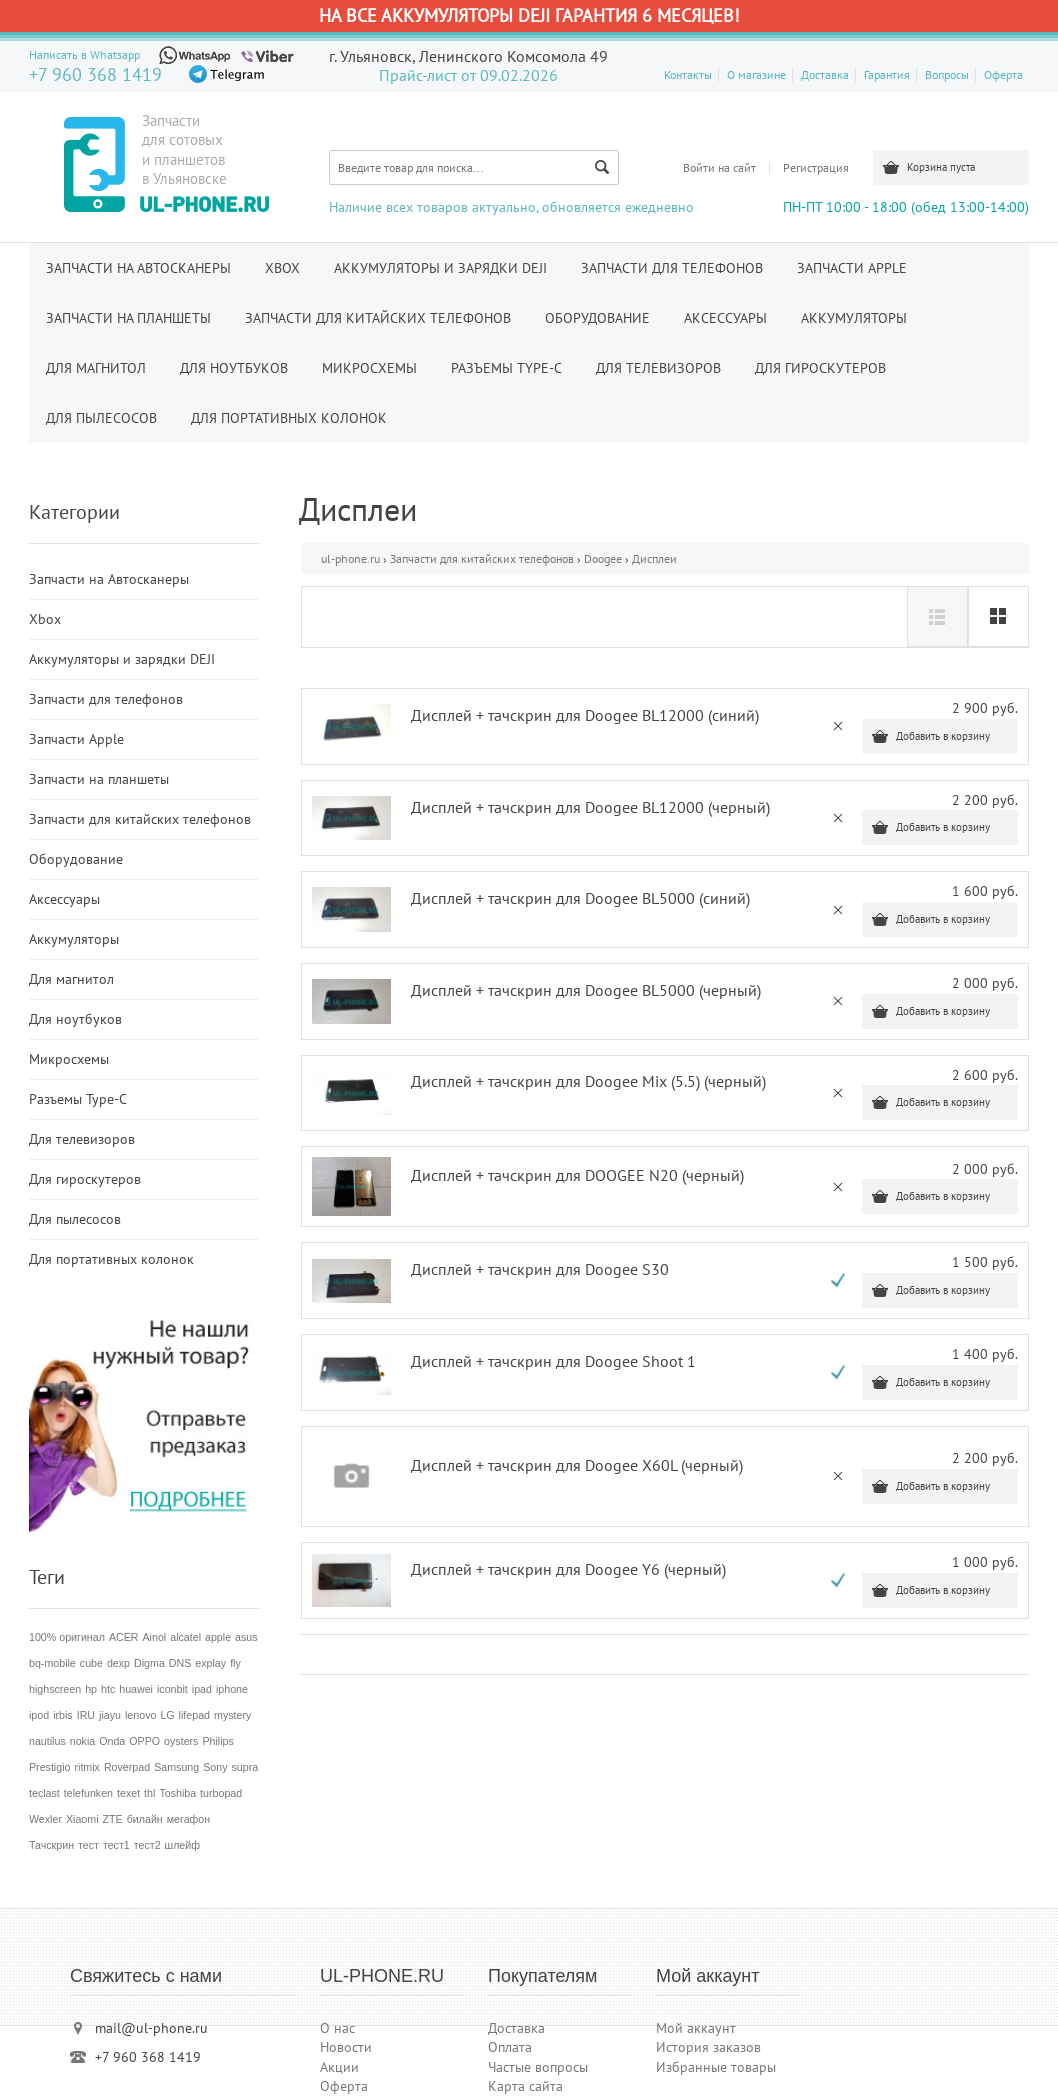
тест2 (147, 1845)
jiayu (110, 1715)
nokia (82, 1741)
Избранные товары (716, 2067)
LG (167, 1715)
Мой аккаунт (696, 2028)
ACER (124, 1637)
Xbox (282, 268)
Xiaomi (82, 1819)
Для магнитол (96, 368)
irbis (63, 1715)
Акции (339, 2067)
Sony (215, 1767)
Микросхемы (369, 368)
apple (218, 1637)
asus (246, 1637)
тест (88, 1845)
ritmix (86, 1767)
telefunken (88, 1793)
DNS (180, 1663)
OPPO (144, 1741)
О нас (337, 2028)
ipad (202, 1689)
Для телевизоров (658, 368)
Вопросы (947, 74)
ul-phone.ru (350, 558)
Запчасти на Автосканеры (138, 268)
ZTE (113, 1819)
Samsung (176, 1767)
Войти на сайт (719, 167)
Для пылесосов (101, 418)
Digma (149, 1663)
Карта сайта (525, 2086)
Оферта (1003, 74)
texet (128, 1793)
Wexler (45, 1819)
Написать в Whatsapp (84, 54)
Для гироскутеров (820, 368)
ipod (39, 1715)
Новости (346, 2047)
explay (210, 1663)
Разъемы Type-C (506, 368)
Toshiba (177, 1793)
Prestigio (49, 1767)
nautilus (47, 1741)
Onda (112, 1741)
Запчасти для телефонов (672, 268)
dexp (118, 1663)
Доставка (825, 74)
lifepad (194, 1715)
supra (244, 1767)
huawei (136, 1689)
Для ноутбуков (234, 368)
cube (91, 1663)
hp (91, 1689)
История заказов (708, 2047)
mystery (232, 1715)
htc (108, 1689)
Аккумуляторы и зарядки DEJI (440, 268)
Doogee (603, 558)
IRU (86, 1715)
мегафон (188, 1819)
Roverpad (127, 1767)
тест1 (116, 1845)
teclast (44, 1793)
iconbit (172, 1689)
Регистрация (816, 167)
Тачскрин (51, 1845)
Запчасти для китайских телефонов (378, 318)
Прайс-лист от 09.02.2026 (468, 75)
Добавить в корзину (943, 736)
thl (149, 1793)
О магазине (756, 74)
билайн (145, 1819)
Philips (217, 1741)
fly (235, 1663)
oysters (181, 1741)
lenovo (140, 1715)
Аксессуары (725, 318)
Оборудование (597, 318)
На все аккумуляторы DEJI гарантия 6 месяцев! (529, 15)
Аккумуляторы (854, 318)
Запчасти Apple (852, 268)
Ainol (155, 1637)
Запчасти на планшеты (128, 318)
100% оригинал (67, 1637)
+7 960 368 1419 (95, 74)
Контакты (688, 74)
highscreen (55, 1689)
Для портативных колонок (289, 418)
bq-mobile (52, 1663)
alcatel (185, 1637)
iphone (232, 1689)
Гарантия (887, 74)
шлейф (182, 1845)
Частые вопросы (538, 2067)
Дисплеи (654, 558)
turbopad (221, 1793)
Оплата (510, 2047)
